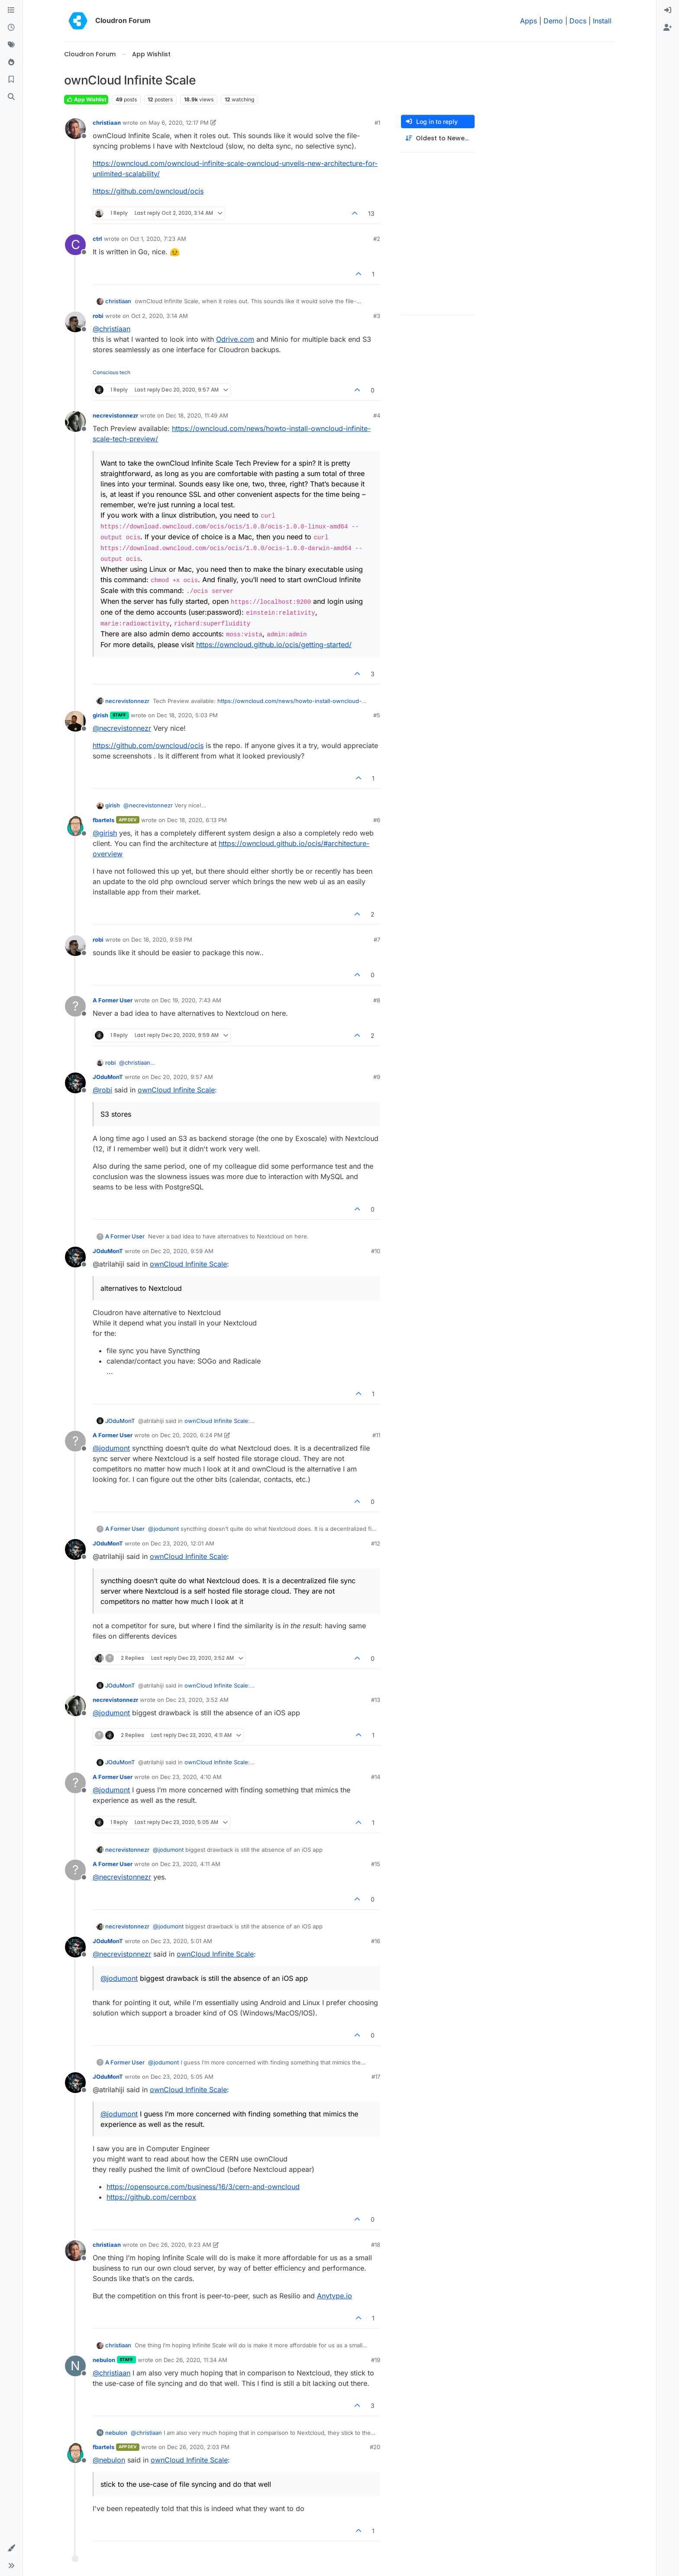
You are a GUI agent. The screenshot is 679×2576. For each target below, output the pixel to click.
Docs (577, 20)
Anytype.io (334, 2295)
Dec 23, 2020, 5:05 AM (182, 2076)
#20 (375, 2446)
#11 (376, 1435)
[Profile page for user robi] (75, 321)
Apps (528, 20)
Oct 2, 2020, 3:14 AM (159, 315)
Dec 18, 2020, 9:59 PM (161, 939)
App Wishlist (86, 99)
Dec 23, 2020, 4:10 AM (191, 1776)
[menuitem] (668, 10)
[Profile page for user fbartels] (75, 826)
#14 (375, 1776)
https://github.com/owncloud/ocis (148, 191)
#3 (376, 315)
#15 (375, 1863)
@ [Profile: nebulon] (109, 2460)
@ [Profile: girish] (105, 833)
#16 (375, 1941)
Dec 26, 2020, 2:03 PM (198, 2446)
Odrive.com (235, 339)
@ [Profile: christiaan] (111, 328)
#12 (375, 1543)
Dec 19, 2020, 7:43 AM (190, 1000)
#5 (376, 715)
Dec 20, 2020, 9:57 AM (182, 1076)
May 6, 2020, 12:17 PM (179, 122)
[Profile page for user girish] (75, 721)
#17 (376, 2076)
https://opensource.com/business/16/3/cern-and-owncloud (203, 2186)
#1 (377, 122)
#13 (375, 1699)
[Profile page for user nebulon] (75, 2366)
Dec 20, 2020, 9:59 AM (182, 1250)
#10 (375, 1250)
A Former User (113, 1000)
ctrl (97, 238)
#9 (376, 1076)
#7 (377, 939)
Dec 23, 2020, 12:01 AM (182, 1543)
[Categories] (11, 10)
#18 (375, 2244)
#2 (376, 238)
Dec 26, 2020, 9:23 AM (180, 2244)
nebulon (104, 2359)
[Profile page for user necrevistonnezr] (75, 421)
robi (98, 315)
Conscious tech (111, 372)
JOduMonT (108, 1076)
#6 (376, 820)
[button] (11, 2548)
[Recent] (11, 28)
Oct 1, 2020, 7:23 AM (158, 238)
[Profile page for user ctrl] (75, 244)
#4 (376, 415)
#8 (376, 1000)
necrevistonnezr (115, 415)
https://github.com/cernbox (151, 2197)
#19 (375, 2359)
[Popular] (11, 62)
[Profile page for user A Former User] (75, 1006)
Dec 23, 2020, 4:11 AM (190, 1863)
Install (602, 20)
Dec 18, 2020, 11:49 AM (197, 415)
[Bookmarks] (11, 80)
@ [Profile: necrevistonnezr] (122, 728)
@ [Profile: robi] (102, 1089)
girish (100, 715)
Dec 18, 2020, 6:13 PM (197, 820)
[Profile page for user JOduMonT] (75, 1083)
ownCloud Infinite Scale (176, 1089)
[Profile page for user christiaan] (75, 128)
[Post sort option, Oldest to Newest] (438, 138)
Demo (553, 20)
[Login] (668, 10)
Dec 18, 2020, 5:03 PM (187, 715)
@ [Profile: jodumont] (111, 1448)
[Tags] (11, 45)
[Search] (11, 97)
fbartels (103, 820)
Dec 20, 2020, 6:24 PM (191, 1435)
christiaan (107, 122)
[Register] (668, 28)
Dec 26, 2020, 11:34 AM (195, 2359)
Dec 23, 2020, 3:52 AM (197, 1699)
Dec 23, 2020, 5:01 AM (181, 1941)
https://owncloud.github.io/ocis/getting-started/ (274, 644)
